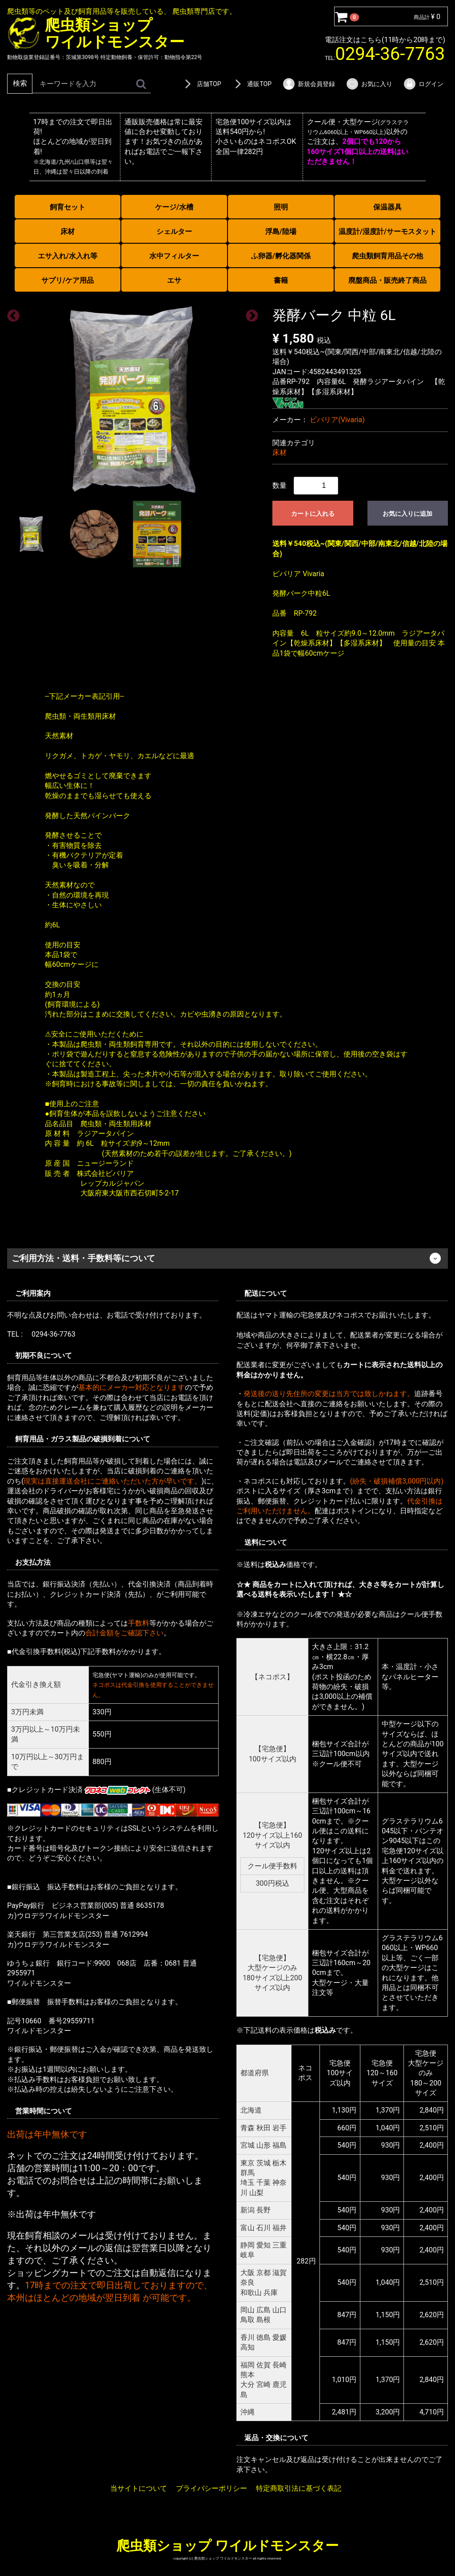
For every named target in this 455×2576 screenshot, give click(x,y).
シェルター (174, 231)
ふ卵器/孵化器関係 (281, 256)
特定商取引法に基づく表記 (298, 2488)
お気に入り (369, 84)
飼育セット (67, 207)
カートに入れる (313, 513)
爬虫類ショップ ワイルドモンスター (227, 2545)
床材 (67, 231)
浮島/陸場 (280, 231)
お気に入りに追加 (407, 513)
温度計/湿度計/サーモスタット (387, 231)
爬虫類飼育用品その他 (387, 256)
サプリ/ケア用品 (67, 280)
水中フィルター (174, 256)
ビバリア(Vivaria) (337, 419)
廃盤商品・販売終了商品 (387, 280)
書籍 (281, 280)
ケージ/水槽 (174, 207)
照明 (281, 207)
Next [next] (249, 313)
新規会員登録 (308, 84)
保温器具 (387, 207)
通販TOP (251, 84)
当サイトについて (138, 2488)
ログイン (423, 84)
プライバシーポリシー (211, 2488)
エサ (174, 280)
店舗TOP (201, 84)
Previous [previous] (10, 313)
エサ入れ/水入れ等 (67, 256)
